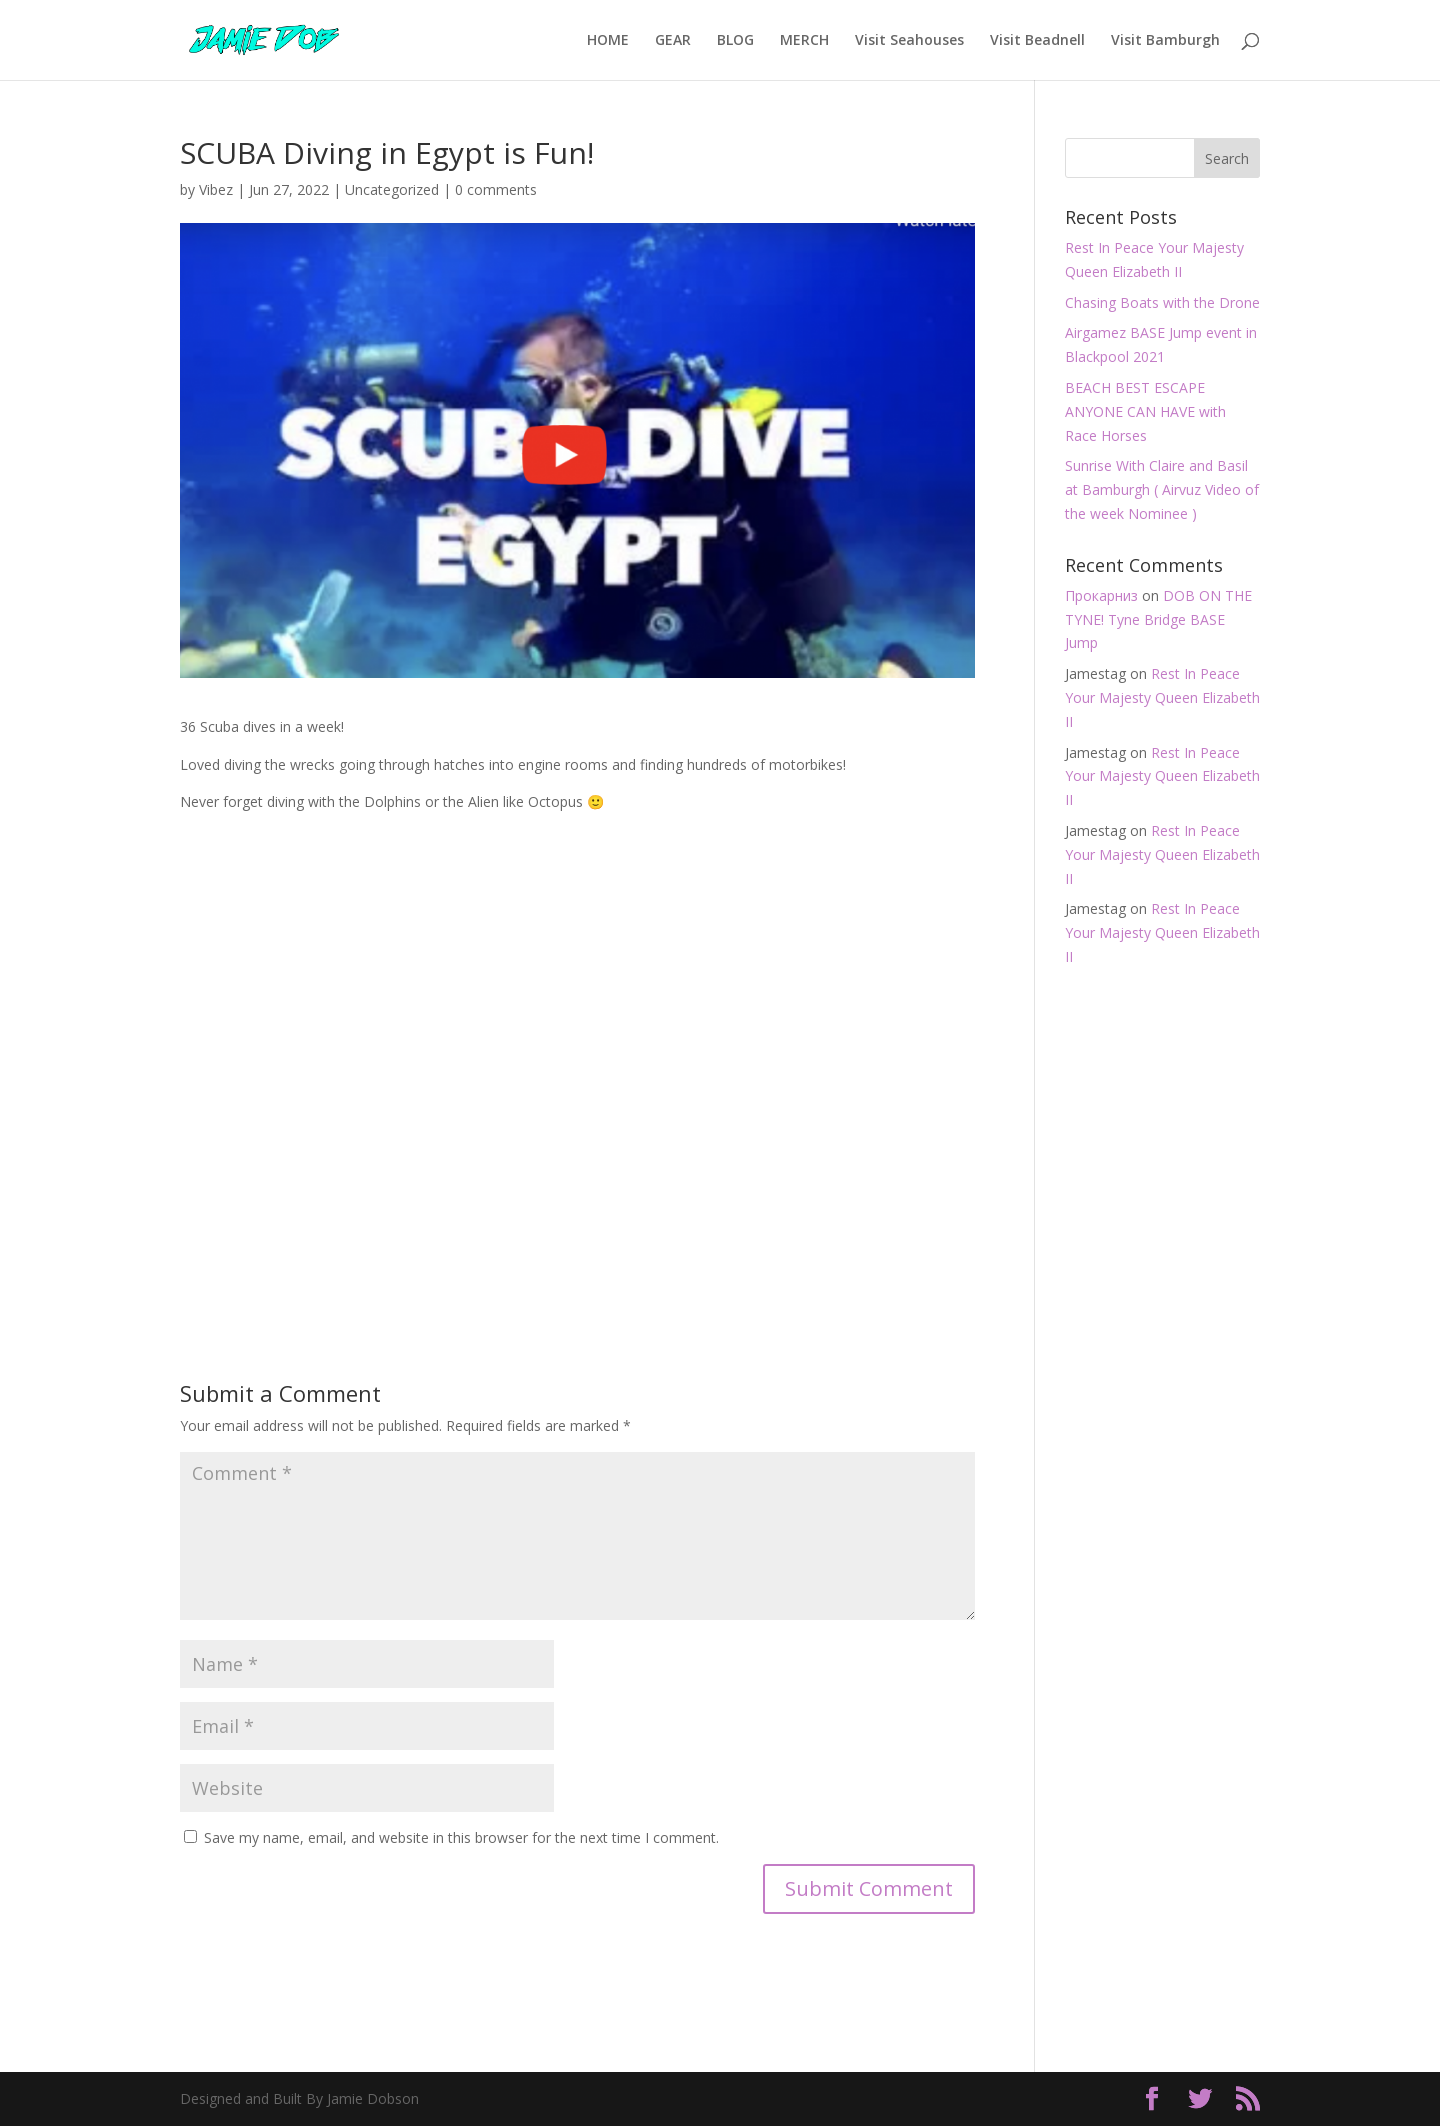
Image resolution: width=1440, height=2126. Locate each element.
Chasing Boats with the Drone (1162, 302)
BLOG (735, 41)
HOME (608, 41)
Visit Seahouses (909, 41)
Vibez (216, 189)
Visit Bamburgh (1165, 41)
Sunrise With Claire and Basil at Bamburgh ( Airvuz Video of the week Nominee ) (1162, 489)
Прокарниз (1101, 595)
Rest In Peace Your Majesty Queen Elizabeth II (1162, 697)
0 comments (496, 189)
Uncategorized (392, 189)
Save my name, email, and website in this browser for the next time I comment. (461, 1837)
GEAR (673, 41)
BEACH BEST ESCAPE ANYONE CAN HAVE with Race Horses (1145, 411)
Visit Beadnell (1037, 41)
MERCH (804, 41)
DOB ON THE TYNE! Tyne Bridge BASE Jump (1158, 619)
